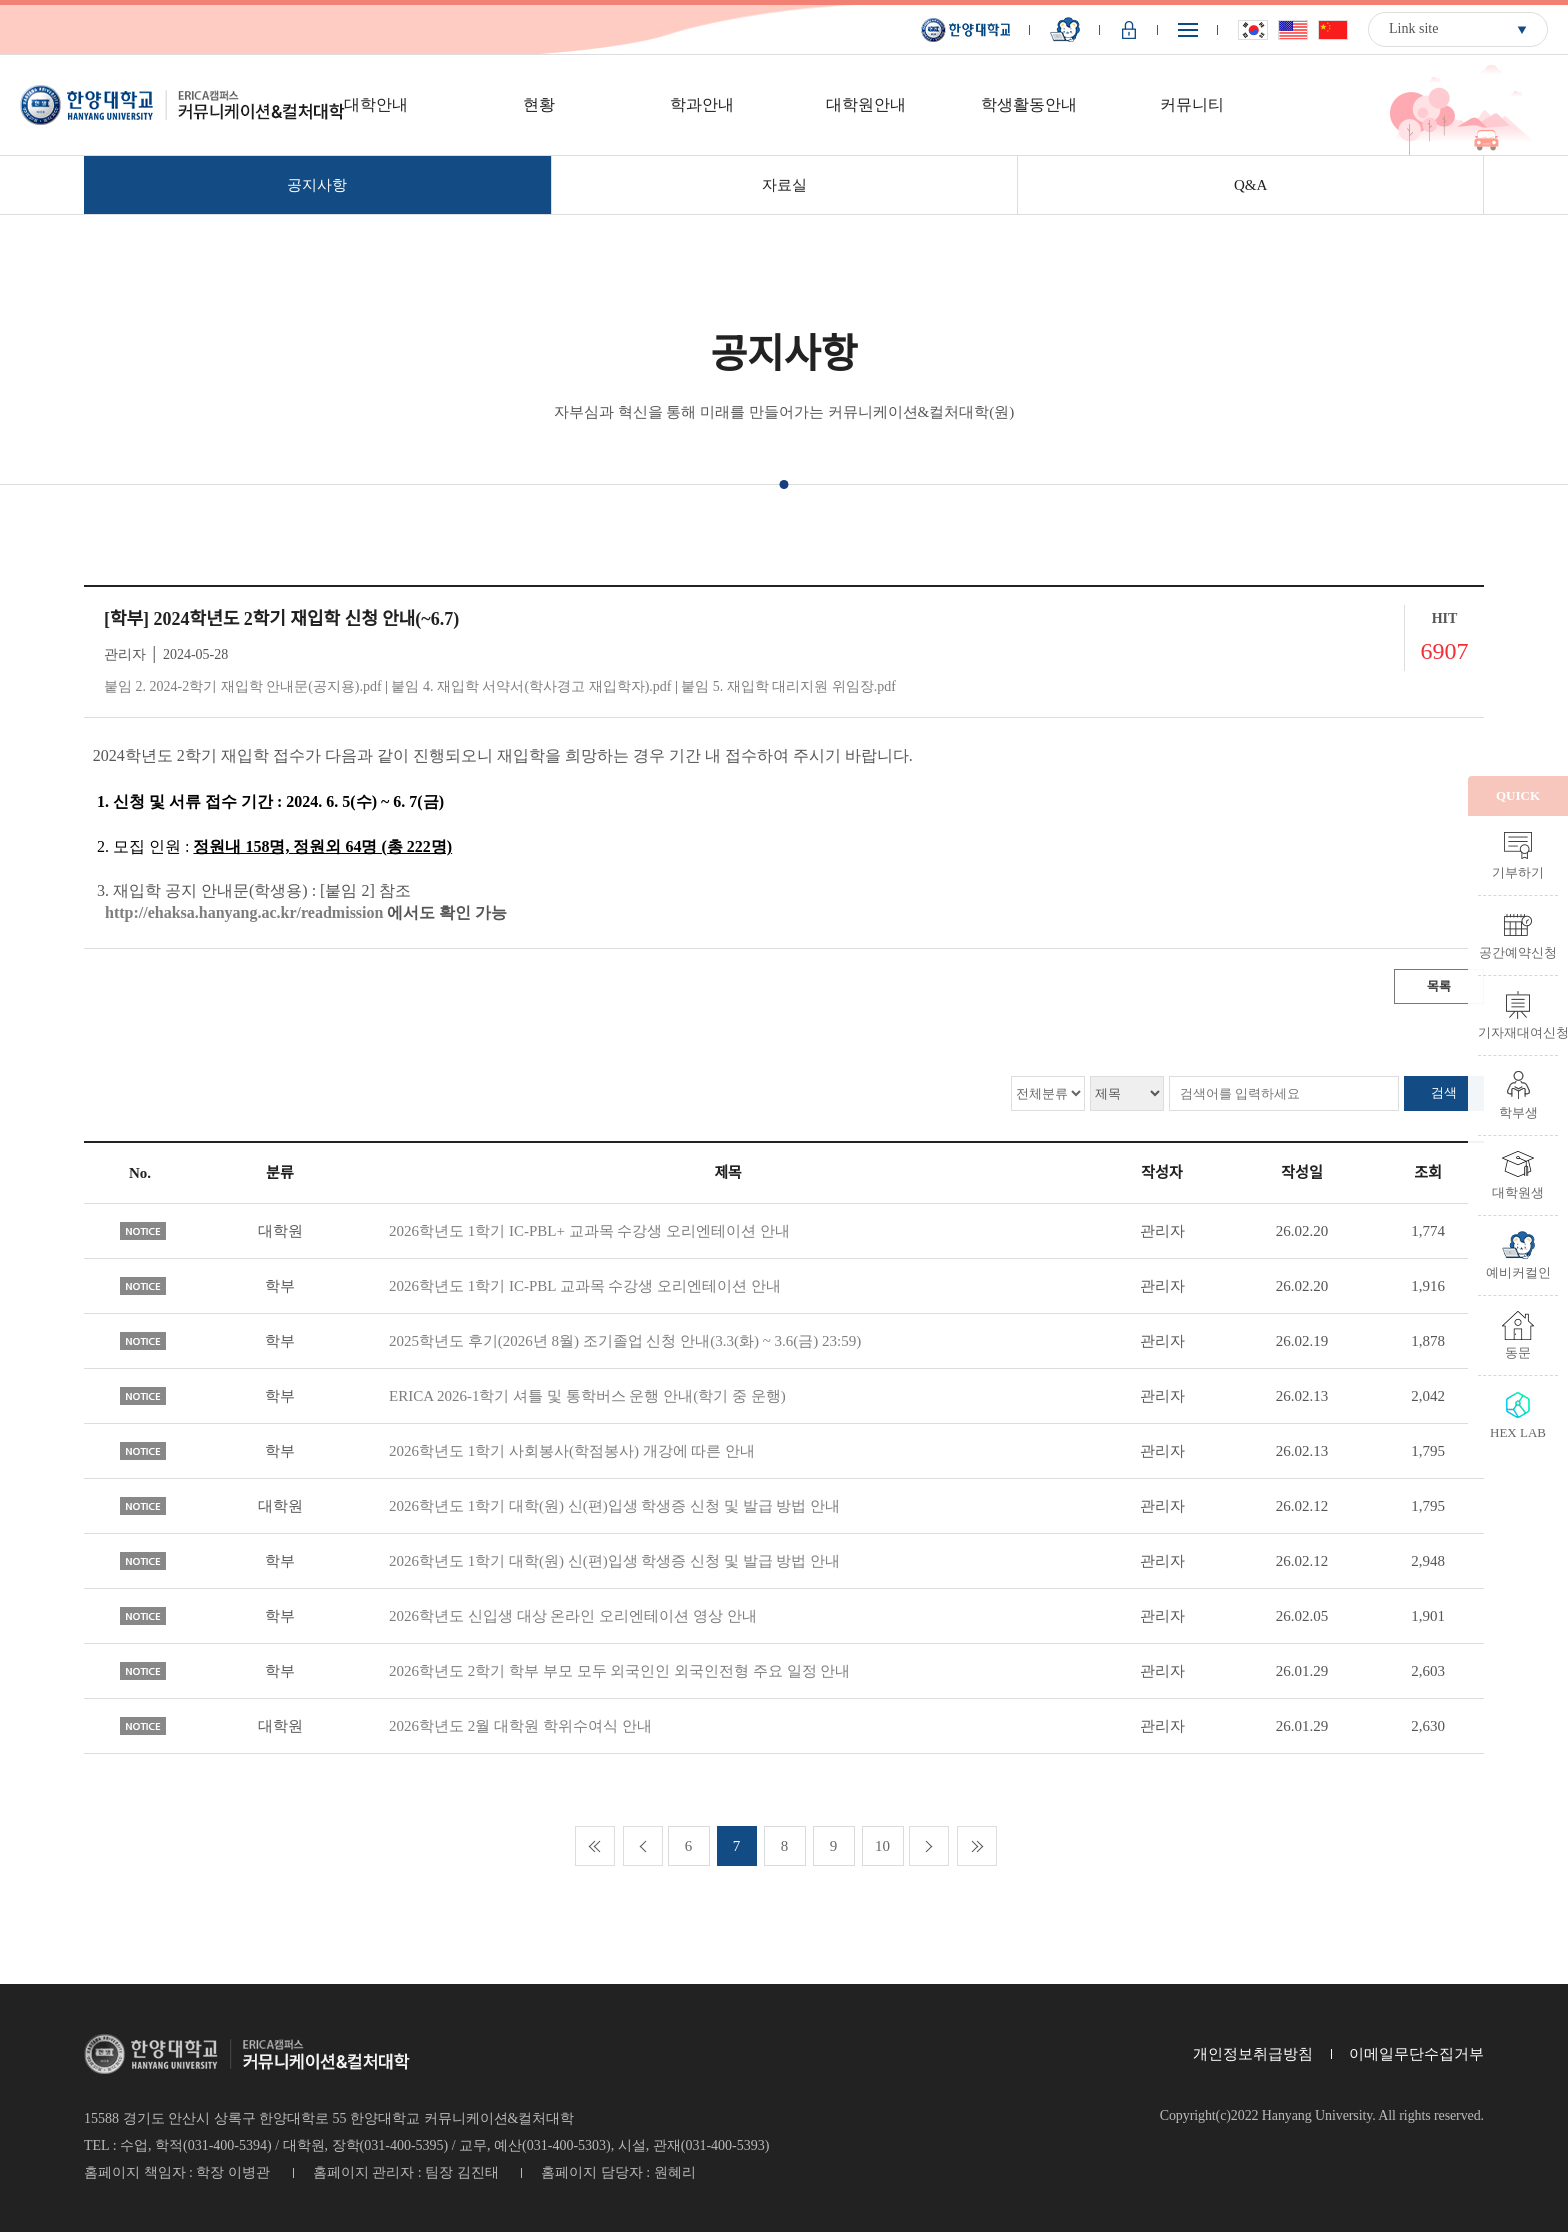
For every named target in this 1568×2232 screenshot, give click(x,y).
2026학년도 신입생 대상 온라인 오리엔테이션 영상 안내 (573, 1616)
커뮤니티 (1192, 104)
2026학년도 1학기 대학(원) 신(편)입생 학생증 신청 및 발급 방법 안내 (614, 1506)
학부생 (1518, 1112)
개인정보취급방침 (1253, 2054)
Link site (1413, 28)
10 (882, 1846)
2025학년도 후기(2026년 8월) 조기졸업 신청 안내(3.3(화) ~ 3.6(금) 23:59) (625, 1341)
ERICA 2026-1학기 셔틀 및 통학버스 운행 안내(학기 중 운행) (587, 1396)
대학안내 (376, 104)
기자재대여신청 (1518, 1032)
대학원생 (1518, 1192)
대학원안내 (866, 104)
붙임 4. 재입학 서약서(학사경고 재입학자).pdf (531, 686)
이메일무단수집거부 (1416, 2054)
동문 (1518, 1352)
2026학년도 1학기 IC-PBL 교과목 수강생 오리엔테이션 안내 (585, 1286)
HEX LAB (1518, 1432)
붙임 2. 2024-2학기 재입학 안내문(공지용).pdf (243, 686)
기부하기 (1518, 872)
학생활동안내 (1029, 104)
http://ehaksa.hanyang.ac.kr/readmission (244, 912)
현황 (539, 104)
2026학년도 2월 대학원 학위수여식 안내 (520, 1726)
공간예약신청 (1518, 952)
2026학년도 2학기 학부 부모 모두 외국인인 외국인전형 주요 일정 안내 (619, 1671)
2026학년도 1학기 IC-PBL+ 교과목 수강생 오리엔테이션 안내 (589, 1231)
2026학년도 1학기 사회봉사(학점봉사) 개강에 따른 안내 (572, 1451)
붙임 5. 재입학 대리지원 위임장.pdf (788, 686)
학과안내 (702, 104)
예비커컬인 (1518, 1272)
